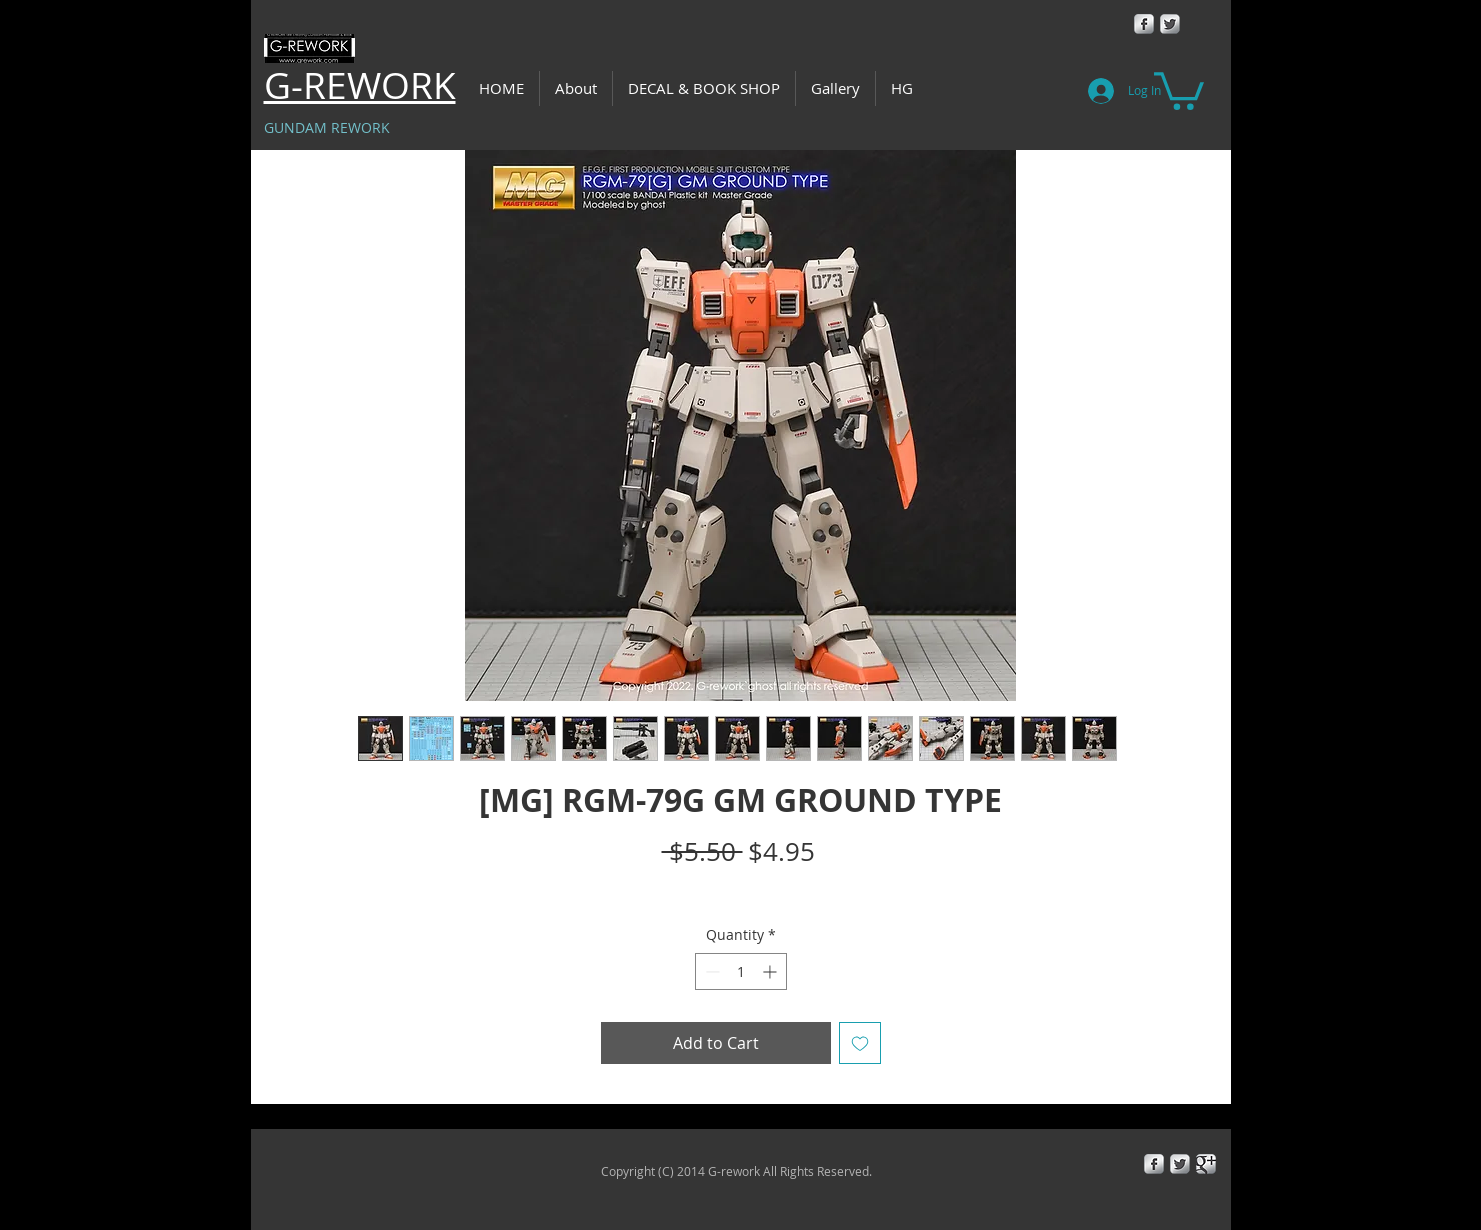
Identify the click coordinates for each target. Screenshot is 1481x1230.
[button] (1179, 89)
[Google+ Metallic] (1206, 1164)
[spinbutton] (741, 971)
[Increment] (771, 971)
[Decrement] (710, 971)
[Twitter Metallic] (1170, 24)
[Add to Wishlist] (860, 1043)
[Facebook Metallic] (1144, 24)
